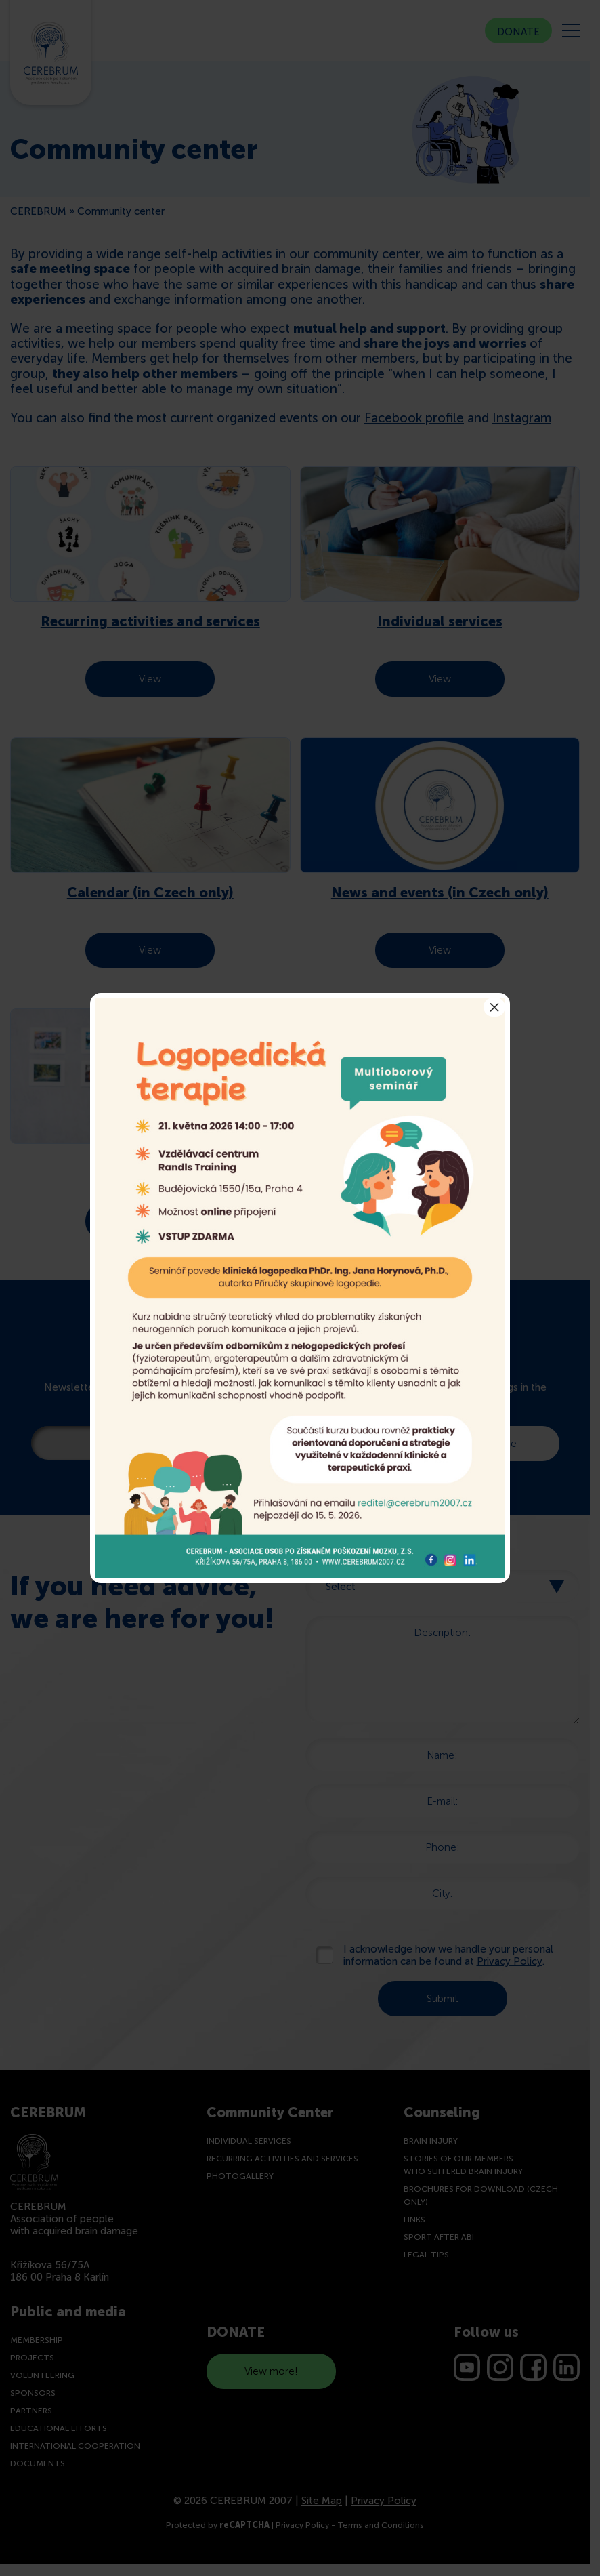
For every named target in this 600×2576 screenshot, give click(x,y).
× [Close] (494, 1007)
